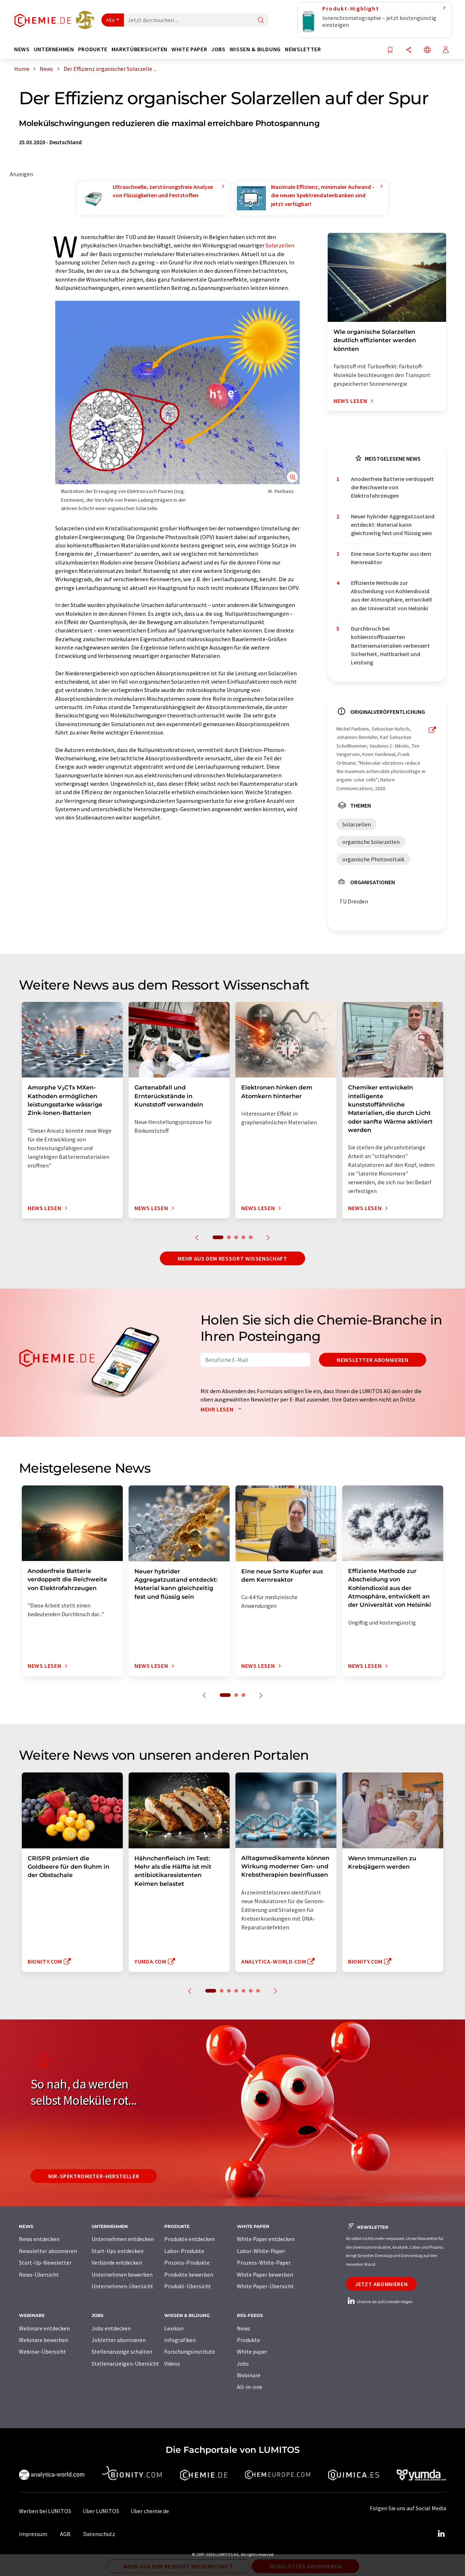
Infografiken (180, 2340)
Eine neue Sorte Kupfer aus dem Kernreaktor (391, 558)
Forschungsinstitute (189, 2351)
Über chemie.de (150, 2511)
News (243, 2328)
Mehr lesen (223, 1409)
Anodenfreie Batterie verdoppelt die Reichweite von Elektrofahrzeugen (392, 487)
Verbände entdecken (117, 2262)
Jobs (243, 2363)
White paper (252, 2351)
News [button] (22, 49)
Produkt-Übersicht (187, 2286)
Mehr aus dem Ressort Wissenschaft (232, 1258)
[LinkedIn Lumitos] (441, 2533)
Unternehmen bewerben (122, 2274)
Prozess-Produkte (187, 2262)
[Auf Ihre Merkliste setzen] (390, 50)
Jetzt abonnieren (381, 2284)
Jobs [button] (218, 49)
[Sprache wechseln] (427, 50)
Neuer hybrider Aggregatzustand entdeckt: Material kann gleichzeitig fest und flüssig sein (392, 525)
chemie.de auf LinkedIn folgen (379, 2301)
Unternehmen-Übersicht (122, 2286)
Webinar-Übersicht (42, 2351)
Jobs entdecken (111, 2328)
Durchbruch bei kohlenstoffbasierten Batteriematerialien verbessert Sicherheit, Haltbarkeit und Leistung (390, 645)
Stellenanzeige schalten (122, 2351)
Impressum (33, 2533)
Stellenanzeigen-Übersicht (125, 2363)
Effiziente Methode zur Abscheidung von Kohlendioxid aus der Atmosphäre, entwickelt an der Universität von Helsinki (391, 595)
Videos (172, 2363)
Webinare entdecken (44, 2328)
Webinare (248, 2375)
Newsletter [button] (303, 49)
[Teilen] (409, 50)
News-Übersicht (39, 2274)
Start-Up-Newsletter (45, 2262)
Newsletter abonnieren (372, 1359)
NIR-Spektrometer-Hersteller (93, 2176)
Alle (110, 20)
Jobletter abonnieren (119, 2340)
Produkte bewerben (188, 2274)
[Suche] (261, 20)
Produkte (248, 2340)
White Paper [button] (189, 49)
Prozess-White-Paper (264, 2262)
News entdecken (39, 2239)
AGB (65, 2533)
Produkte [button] (93, 49)
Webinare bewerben (43, 2340)
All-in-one (249, 2386)
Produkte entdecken (189, 2239)
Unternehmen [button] (54, 49)
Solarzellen (280, 245)
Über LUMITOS (101, 2511)
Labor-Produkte (184, 2250)
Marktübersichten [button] (139, 49)
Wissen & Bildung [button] (255, 49)
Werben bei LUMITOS (45, 2511)
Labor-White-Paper (261, 2250)
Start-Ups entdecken (117, 2250)
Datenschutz (99, 2533)
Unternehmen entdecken (123, 2239)
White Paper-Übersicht (265, 2286)
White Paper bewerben (265, 2274)
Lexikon (173, 2328)
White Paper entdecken (266, 2239)
